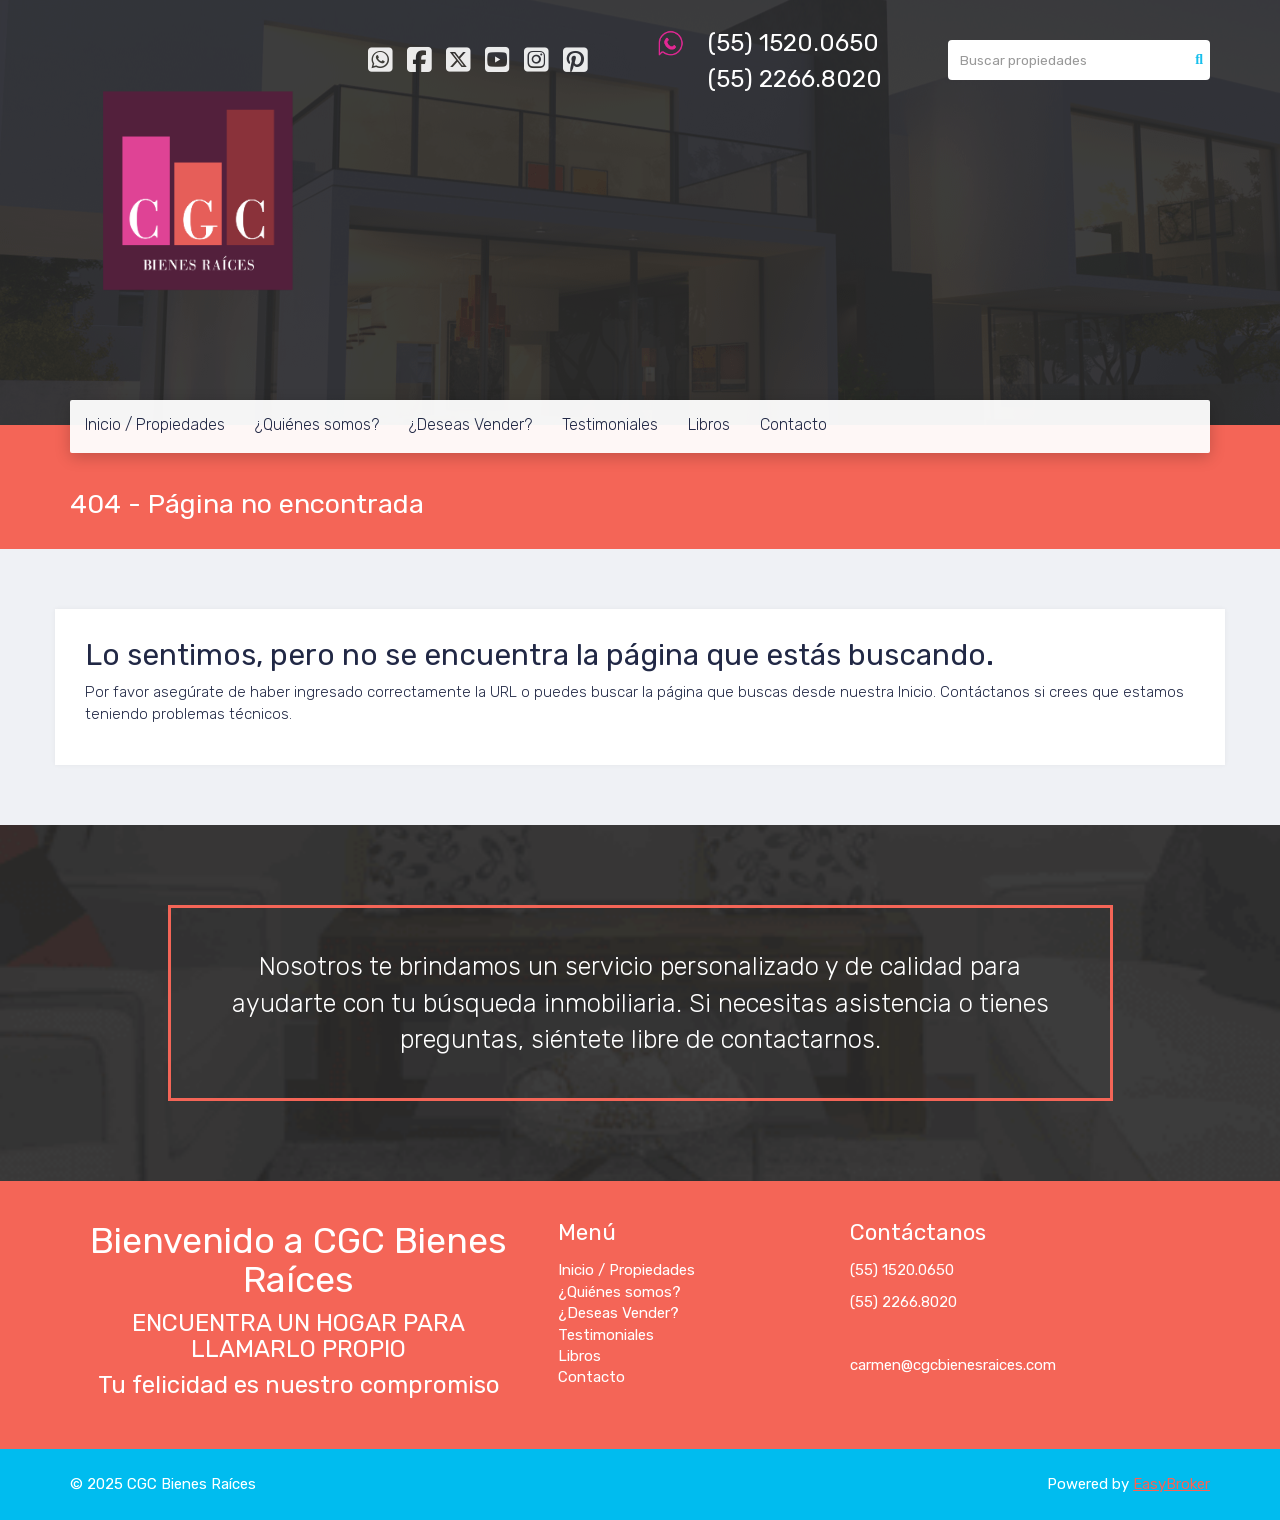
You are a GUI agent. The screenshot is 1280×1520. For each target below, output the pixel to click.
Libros (709, 424)
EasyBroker (1171, 1484)
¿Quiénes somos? (317, 424)
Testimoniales (610, 424)
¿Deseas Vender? (470, 424)
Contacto (793, 424)
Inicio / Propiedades (155, 424)
